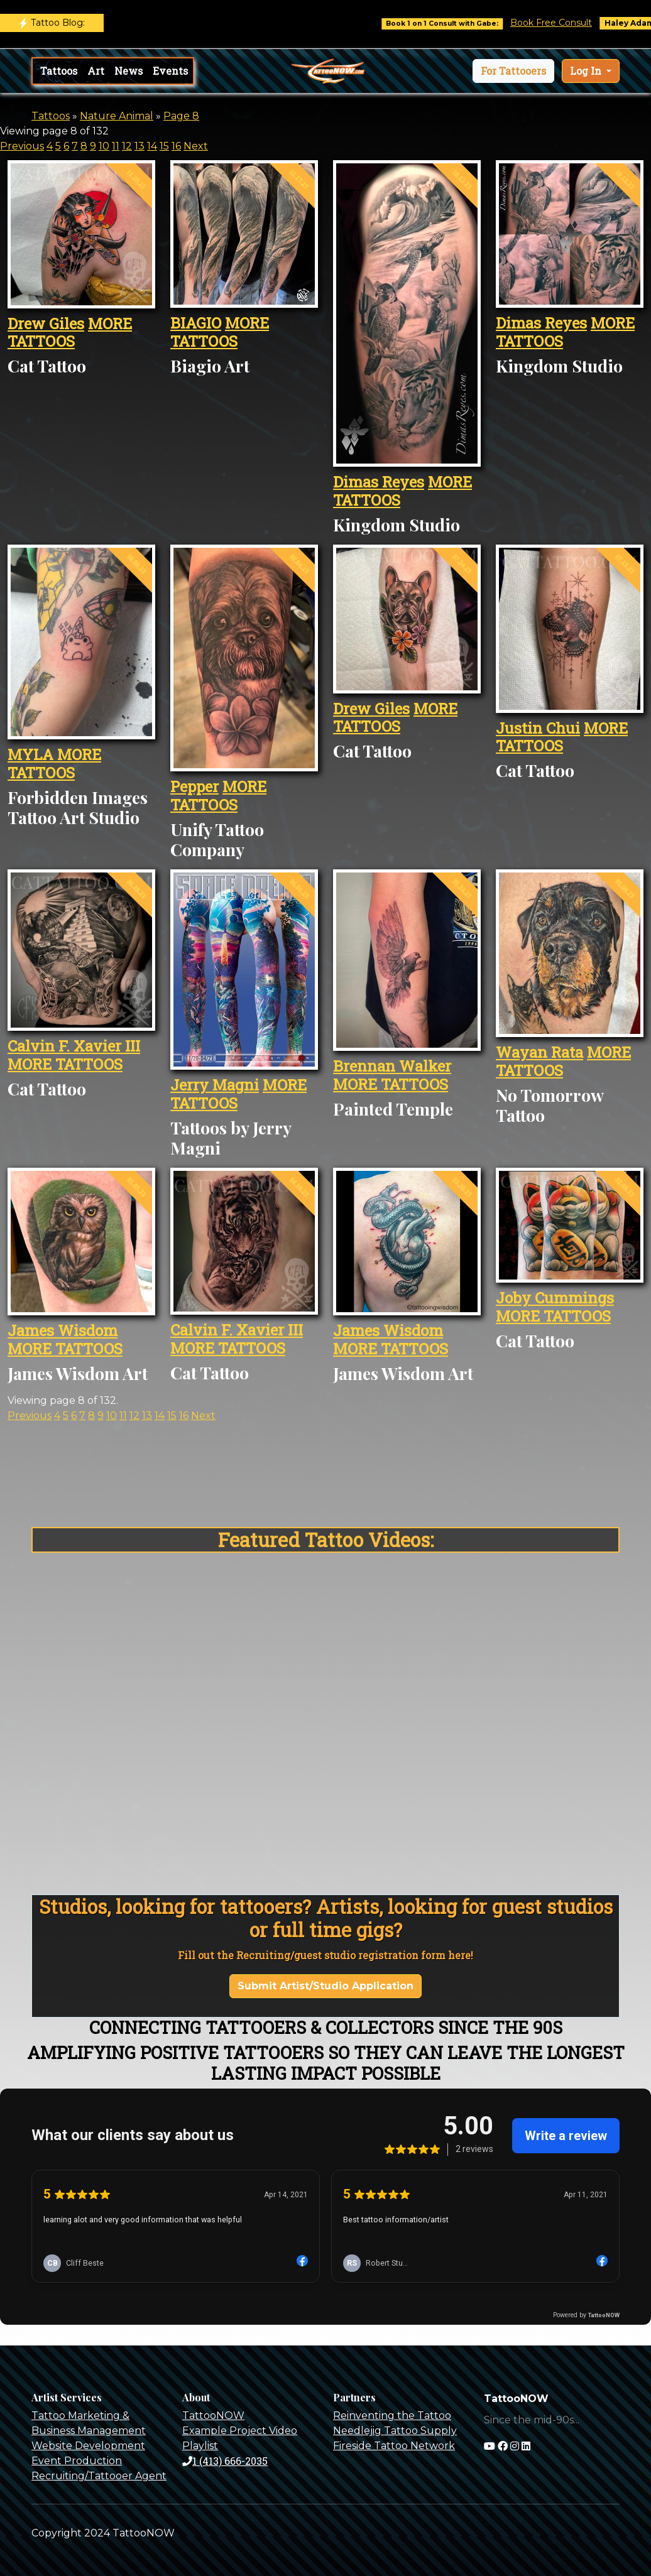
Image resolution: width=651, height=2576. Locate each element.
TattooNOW (213, 2415)
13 (139, 146)
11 (115, 146)
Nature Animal (116, 116)
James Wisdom (63, 1330)
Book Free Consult (565, 22)
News (128, 70)
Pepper (194, 786)
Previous (22, 146)
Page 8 (181, 116)
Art (95, 70)
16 (176, 146)
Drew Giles (46, 323)
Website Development (88, 2446)
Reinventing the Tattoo (392, 2415)
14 (152, 146)
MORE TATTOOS (70, 332)
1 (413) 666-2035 (225, 2460)
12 (127, 146)
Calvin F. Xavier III (74, 1046)
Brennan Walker (392, 1066)
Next (195, 146)
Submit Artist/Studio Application (325, 1986)
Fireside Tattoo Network (394, 2446)
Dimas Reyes (378, 482)
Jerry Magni (214, 1085)
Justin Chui (538, 728)
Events (170, 70)
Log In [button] (587, 70)
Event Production (76, 2461)
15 (164, 146)
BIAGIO (195, 323)
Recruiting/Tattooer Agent (99, 2476)
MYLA (32, 754)
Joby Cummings (555, 1298)
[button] (513, 71)
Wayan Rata (539, 1052)
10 (104, 146)
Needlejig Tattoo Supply (395, 2431)
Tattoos (58, 70)
